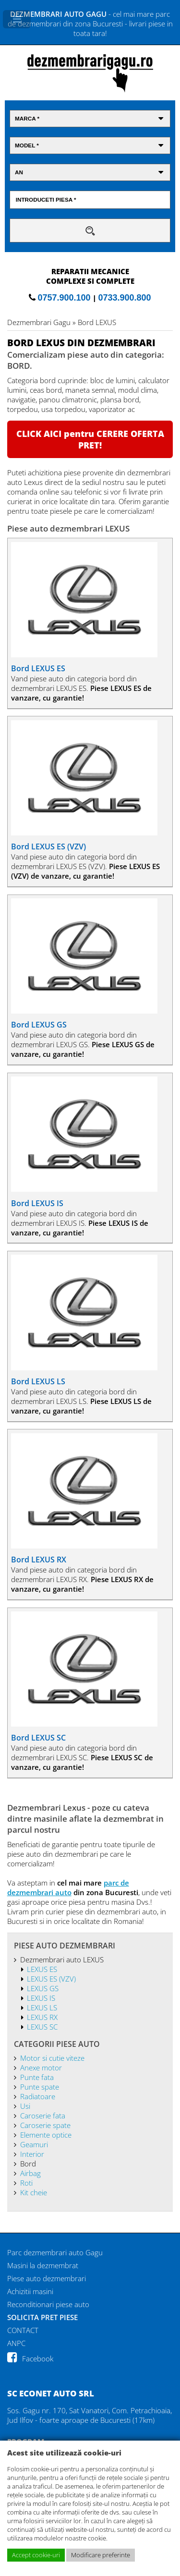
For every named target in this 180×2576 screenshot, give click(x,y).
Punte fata (37, 2077)
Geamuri (34, 2144)
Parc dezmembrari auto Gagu (55, 2252)
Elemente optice (46, 2135)
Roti (26, 2183)
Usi (25, 2106)
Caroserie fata (42, 2115)
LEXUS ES (42, 1969)
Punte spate (39, 2087)
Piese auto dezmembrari (46, 2278)
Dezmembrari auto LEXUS (62, 1959)
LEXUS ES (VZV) (51, 1978)
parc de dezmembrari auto (68, 1887)
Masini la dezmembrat (42, 2265)
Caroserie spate (45, 2125)
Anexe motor (41, 2067)
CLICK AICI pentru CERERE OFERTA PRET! (90, 439)
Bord (28, 2163)
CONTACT (22, 2330)
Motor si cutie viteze (52, 2058)
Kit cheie (33, 2192)
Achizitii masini (30, 2291)
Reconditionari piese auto (48, 2304)
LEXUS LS (42, 2007)
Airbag (30, 2173)
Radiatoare (37, 2096)
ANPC (16, 2343)
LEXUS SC (42, 2027)
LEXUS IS (41, 1998)
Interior (32, 2154)
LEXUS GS (43, 1988)
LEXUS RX (42, 2017)
